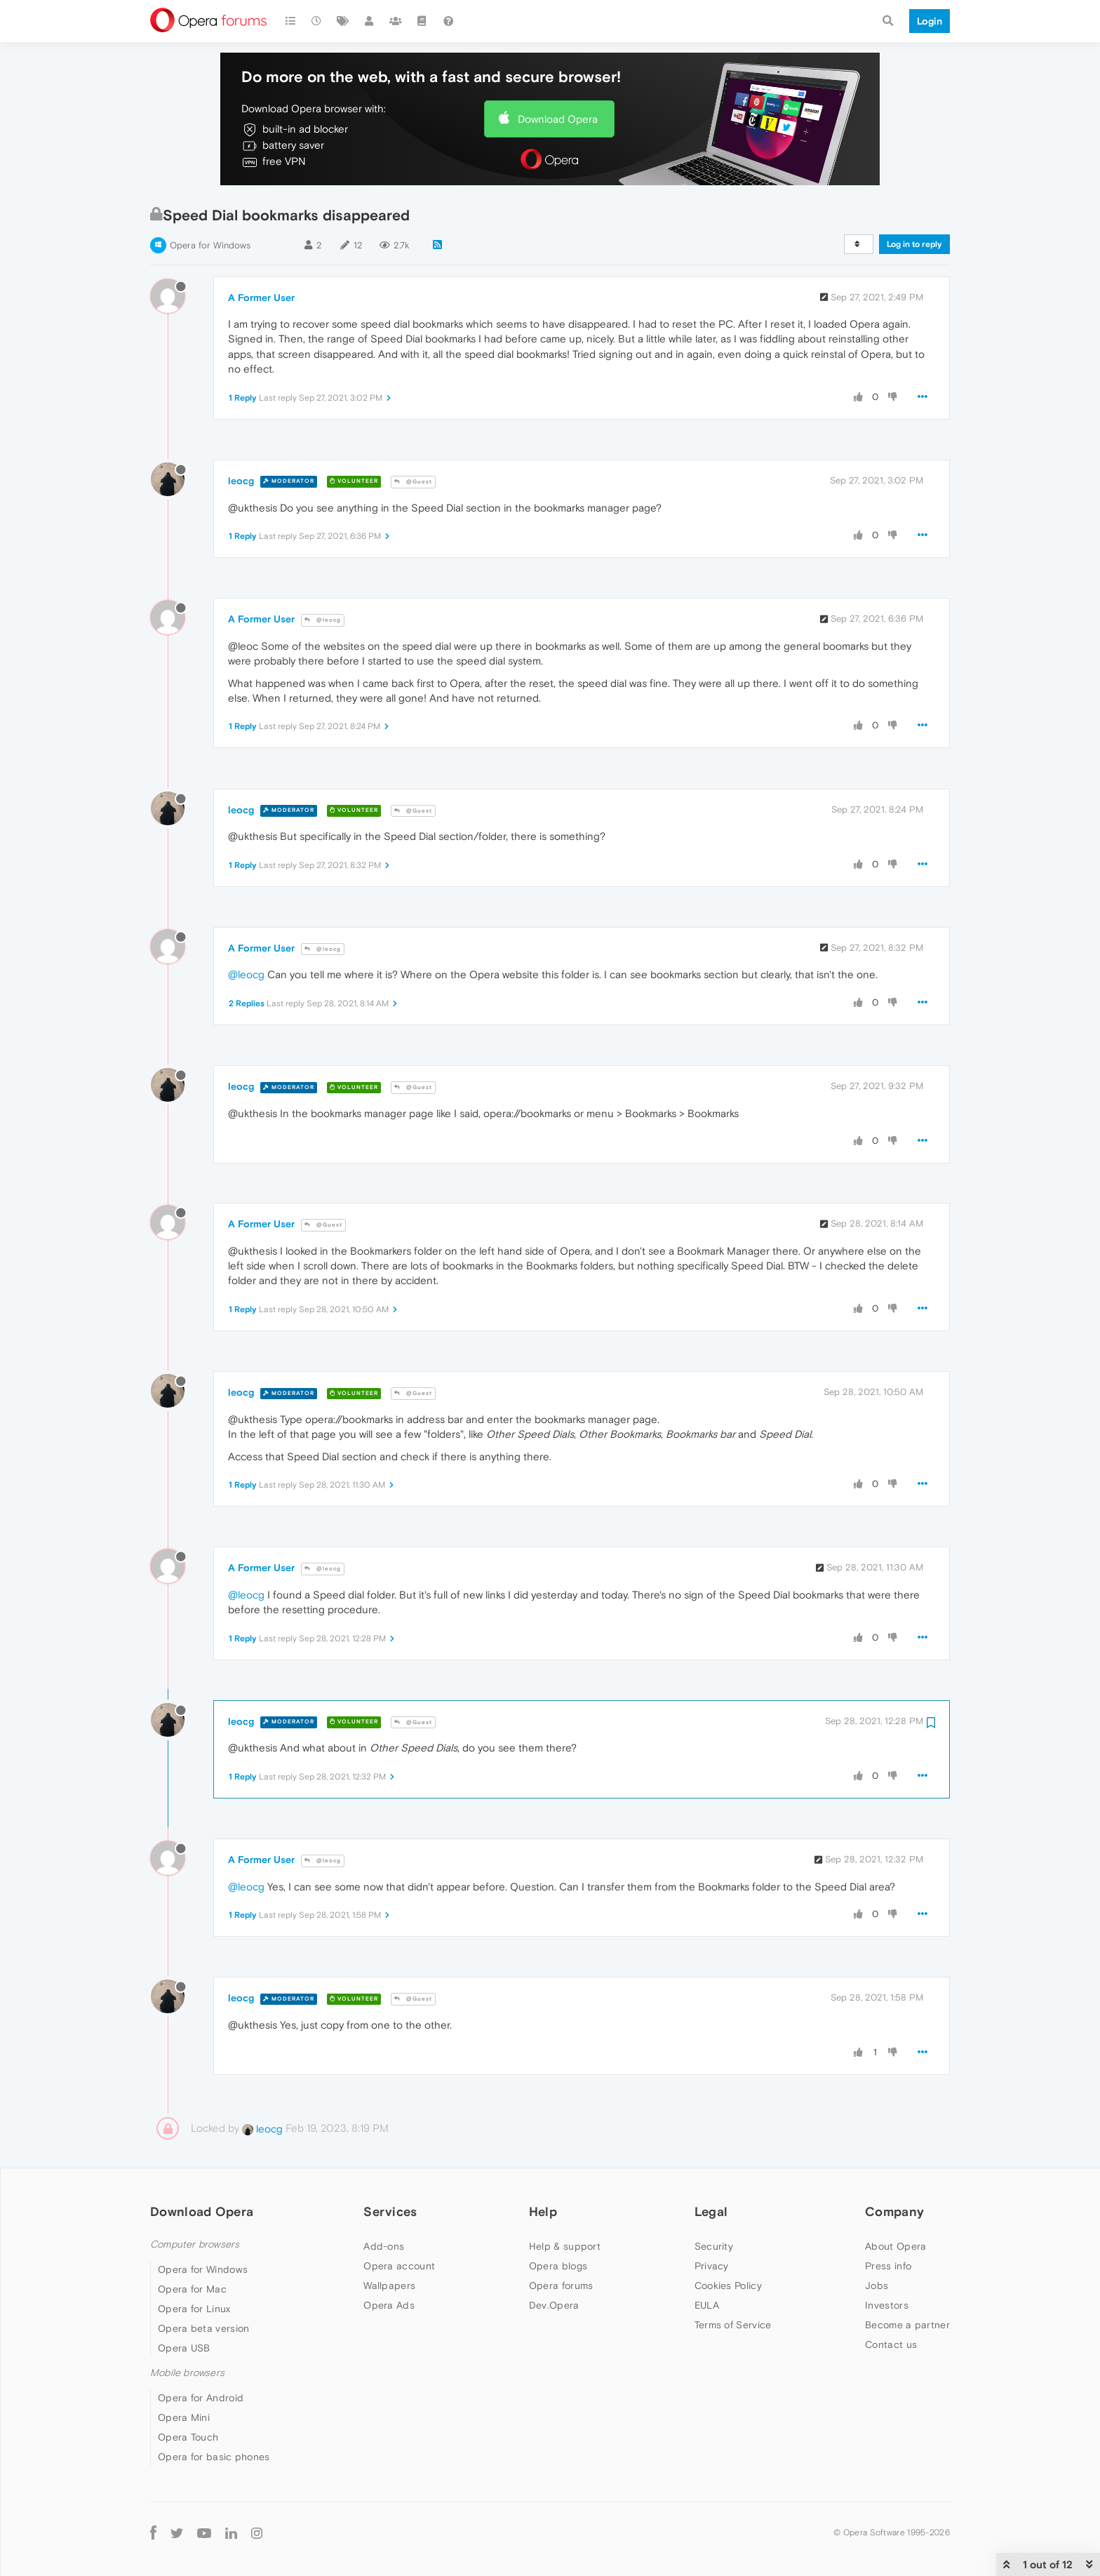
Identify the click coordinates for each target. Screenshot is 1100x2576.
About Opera (895, 2246)
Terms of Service (733, 2324)
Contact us (891, 2344)
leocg (241, 480)
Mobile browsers (187, 2373)
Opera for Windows (210, 245)
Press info (888, 2265)
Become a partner (907, 2324)
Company (894, 2211)
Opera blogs (558, 2265)
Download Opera (558, 119)
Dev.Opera (554, 2305)
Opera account (399, 2265)
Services (390, 2211)
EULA (707, 2305)
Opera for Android (200, 2397)
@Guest (413, 482)
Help (543, 2211)
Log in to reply (914, 244)
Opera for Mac (192, 2289)
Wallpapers (389, 2285)
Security (714, 2246)
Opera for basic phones (214, 2456)
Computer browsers (194, 2244)
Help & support (565, 2246)
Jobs (876, 2285)
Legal (711, 2211)
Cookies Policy (728, 2285)
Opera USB (184, 2348)
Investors (886, 2305)
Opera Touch (188, 2437)
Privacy (712, 2265)
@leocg (322, 620)
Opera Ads (389, 2305)
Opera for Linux (194, 2308)
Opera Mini (184, 2417)
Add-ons (383, 2246)
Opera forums (561, 2285)
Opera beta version (203, 2328)
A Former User (261, 297)
